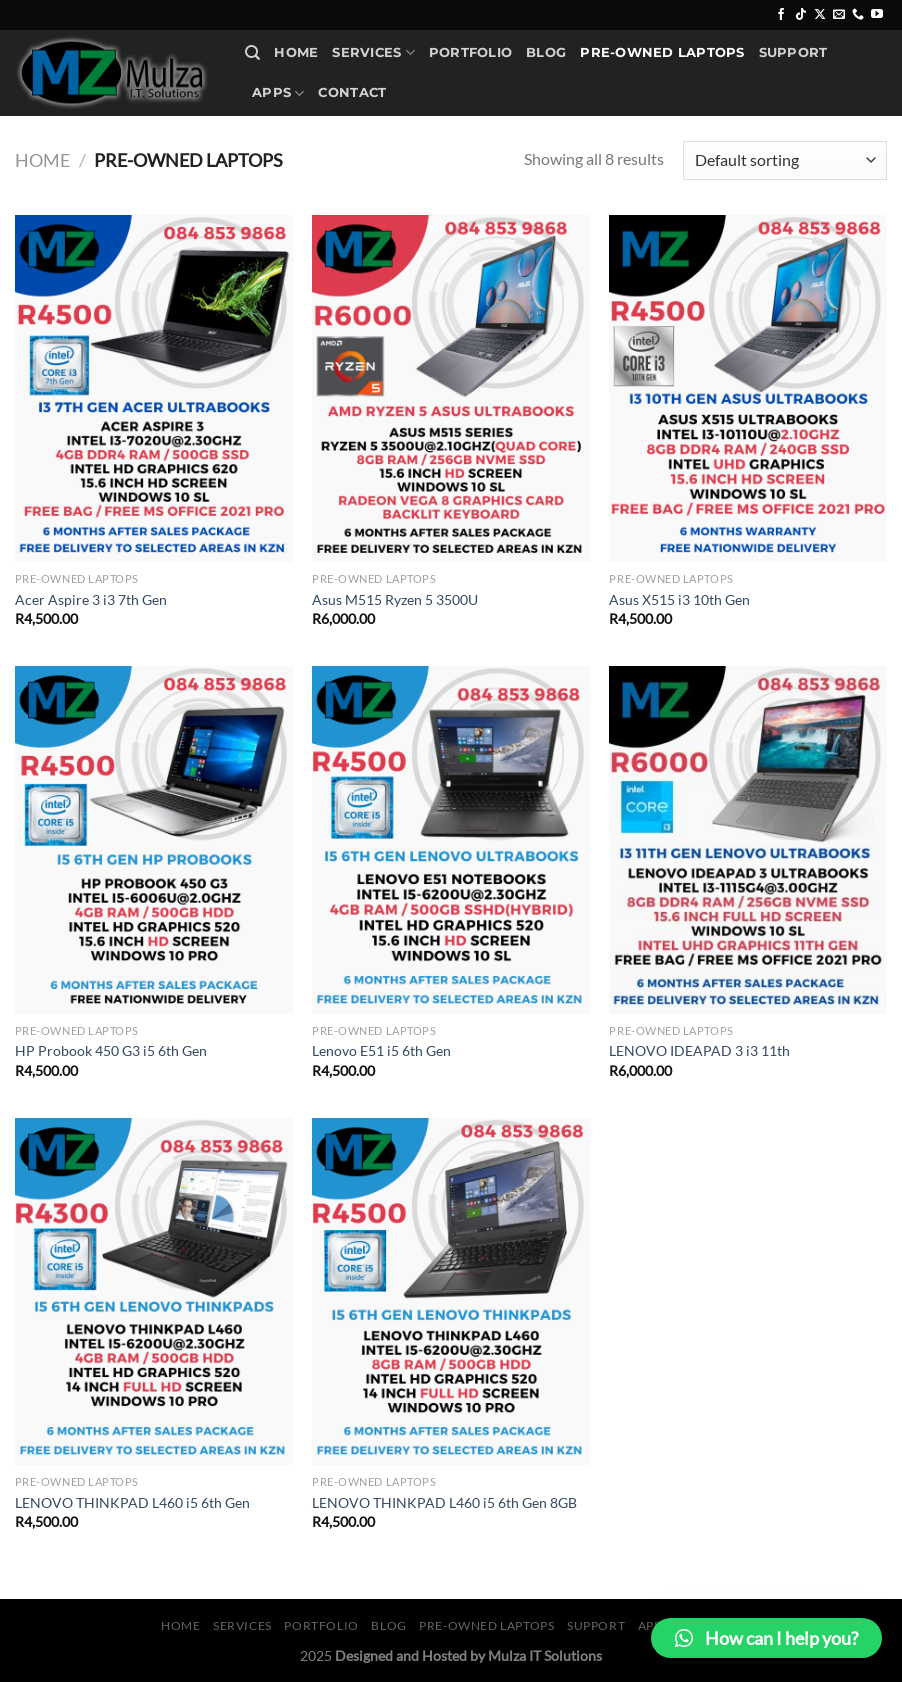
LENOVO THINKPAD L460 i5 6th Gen (132, 1502)
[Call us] (858, 15)
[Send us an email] (839, 15)
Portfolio (470, 52)
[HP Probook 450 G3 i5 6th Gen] (154, 839)
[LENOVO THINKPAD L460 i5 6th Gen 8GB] (451, 1291)
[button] (766, 1638)
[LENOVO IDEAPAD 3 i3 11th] (748, 839)
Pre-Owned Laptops (662, 52)
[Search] (252, 53)
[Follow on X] (820, 15)
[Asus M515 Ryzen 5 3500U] (451, 388)
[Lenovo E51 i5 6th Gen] (451, 839)
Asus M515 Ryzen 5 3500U (395, 599)
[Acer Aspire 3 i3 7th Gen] (154, 388)
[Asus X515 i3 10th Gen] (748, 388)
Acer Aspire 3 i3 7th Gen (91, 599)
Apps (278, 93)
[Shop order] (785, 160)
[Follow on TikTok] (801, 15)
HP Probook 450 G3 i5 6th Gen (111, 1050)
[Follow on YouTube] (877, 15)
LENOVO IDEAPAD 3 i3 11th (699, 1050)
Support (793, 52)
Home (296, 52)
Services (373, 52)
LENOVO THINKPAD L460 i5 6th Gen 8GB (444, 1502)
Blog (546, 52)
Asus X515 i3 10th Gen (679, 599)
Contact (352, 92)
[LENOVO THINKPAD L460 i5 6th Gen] (154, 1291)
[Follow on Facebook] (781, 15)
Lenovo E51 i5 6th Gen (381, 1050)
